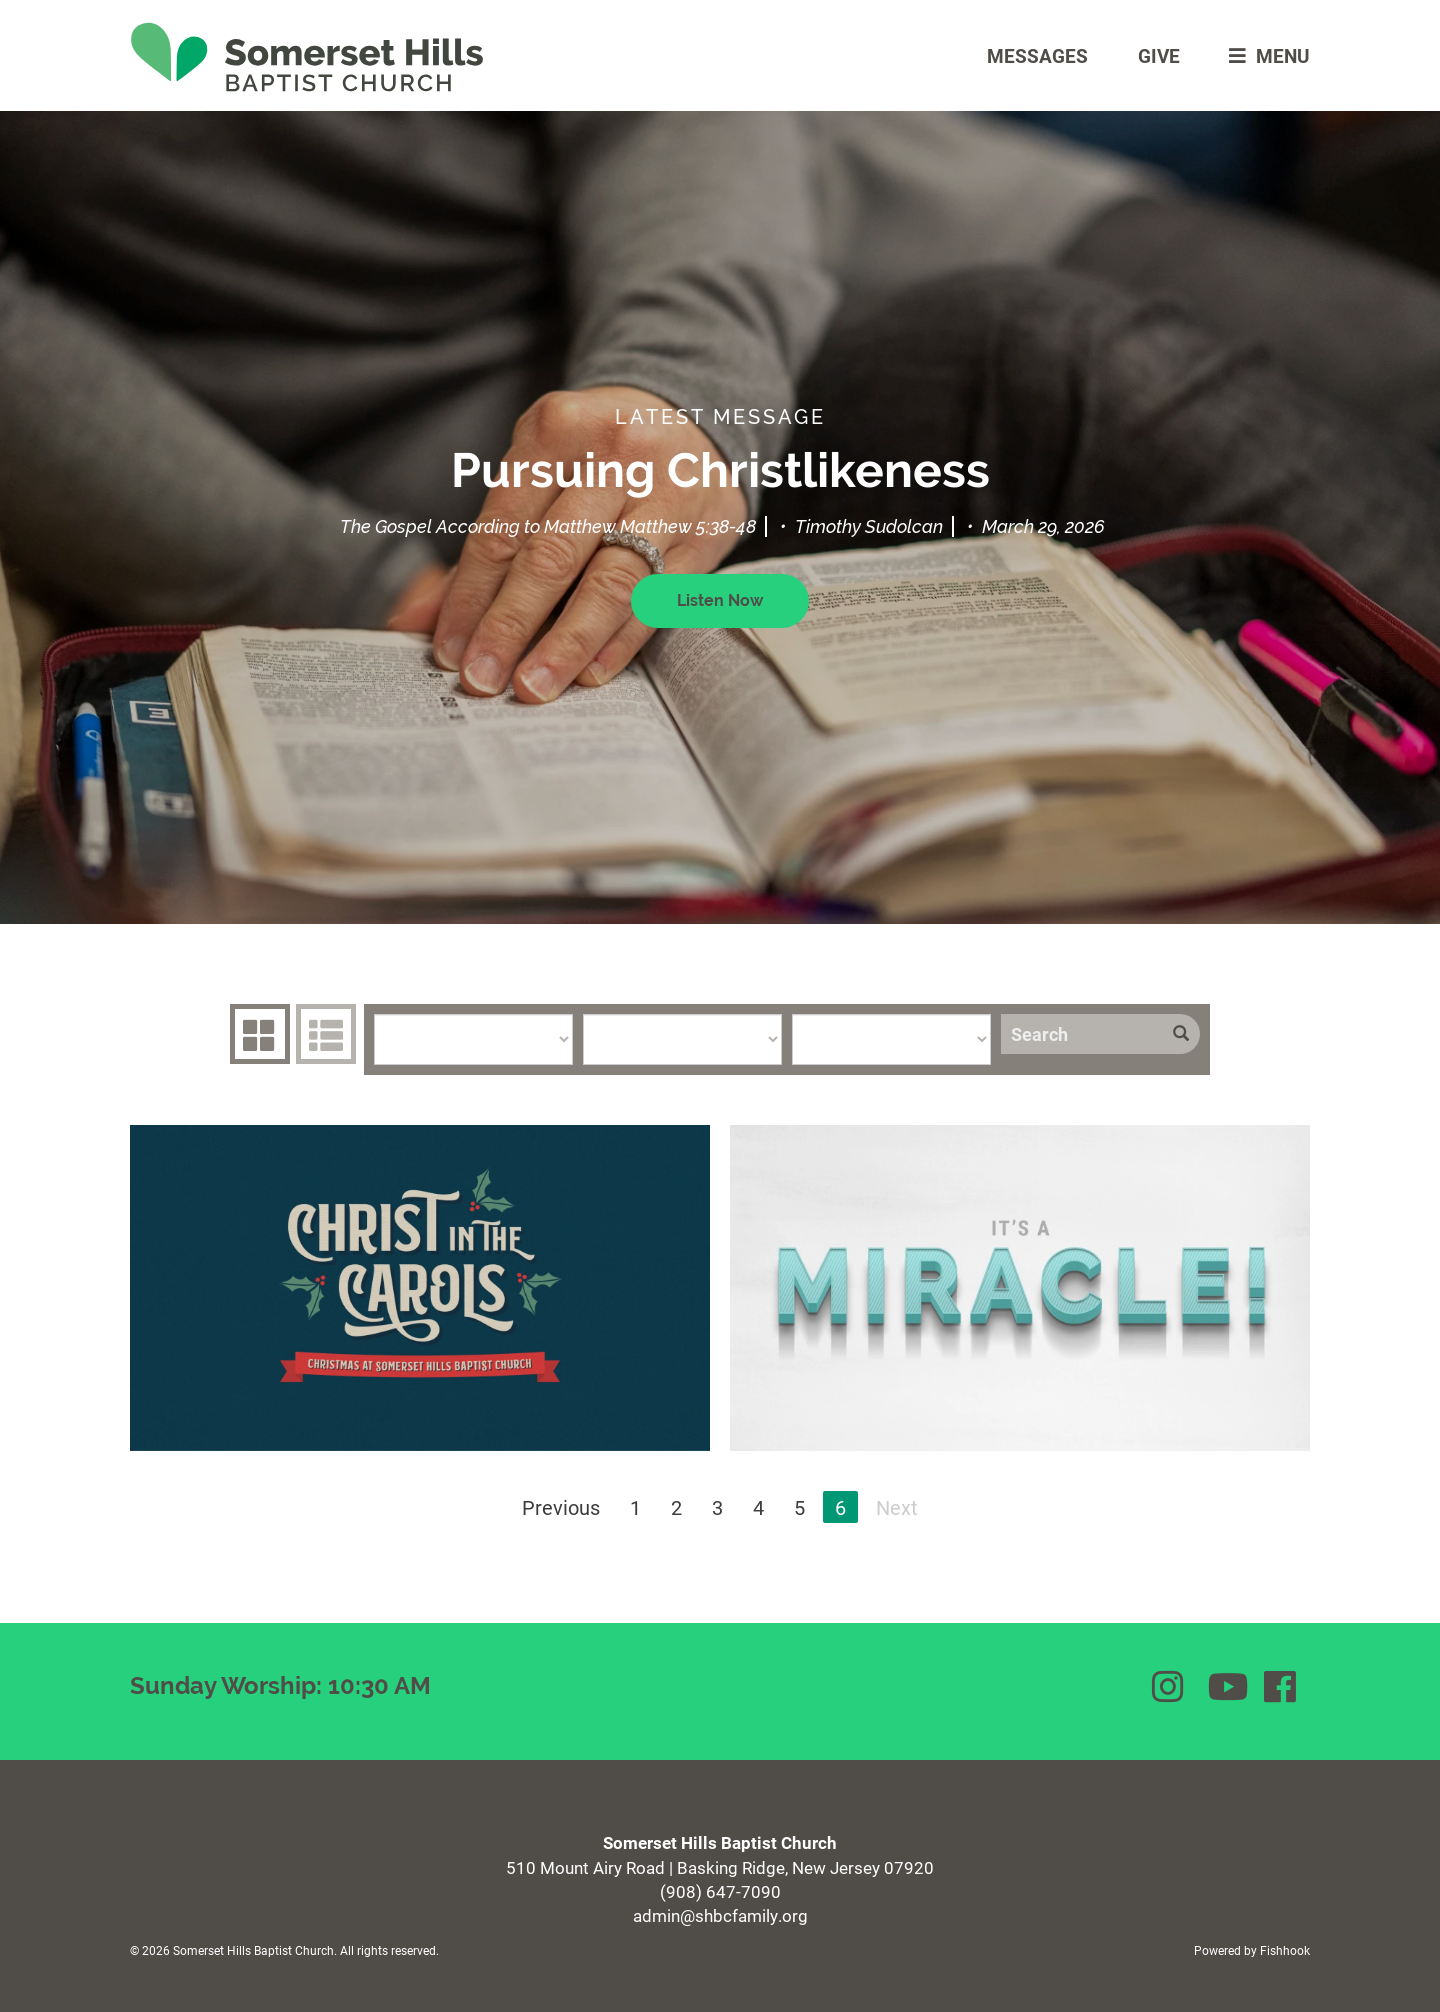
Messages (1037, 55)
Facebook (1282, 1687)
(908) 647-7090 (720, 1891)
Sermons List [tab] (323, 1034)
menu (1264, 55)
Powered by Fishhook (1252, 1950)
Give (1159, 55)
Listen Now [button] (720, 600)
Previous (561, 1507)
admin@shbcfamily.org (720, 1915)
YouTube (1226, 1687)
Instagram (1170, 1687)
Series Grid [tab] (257, 1034)
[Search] (1081, 1034)
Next (897, 1507)
